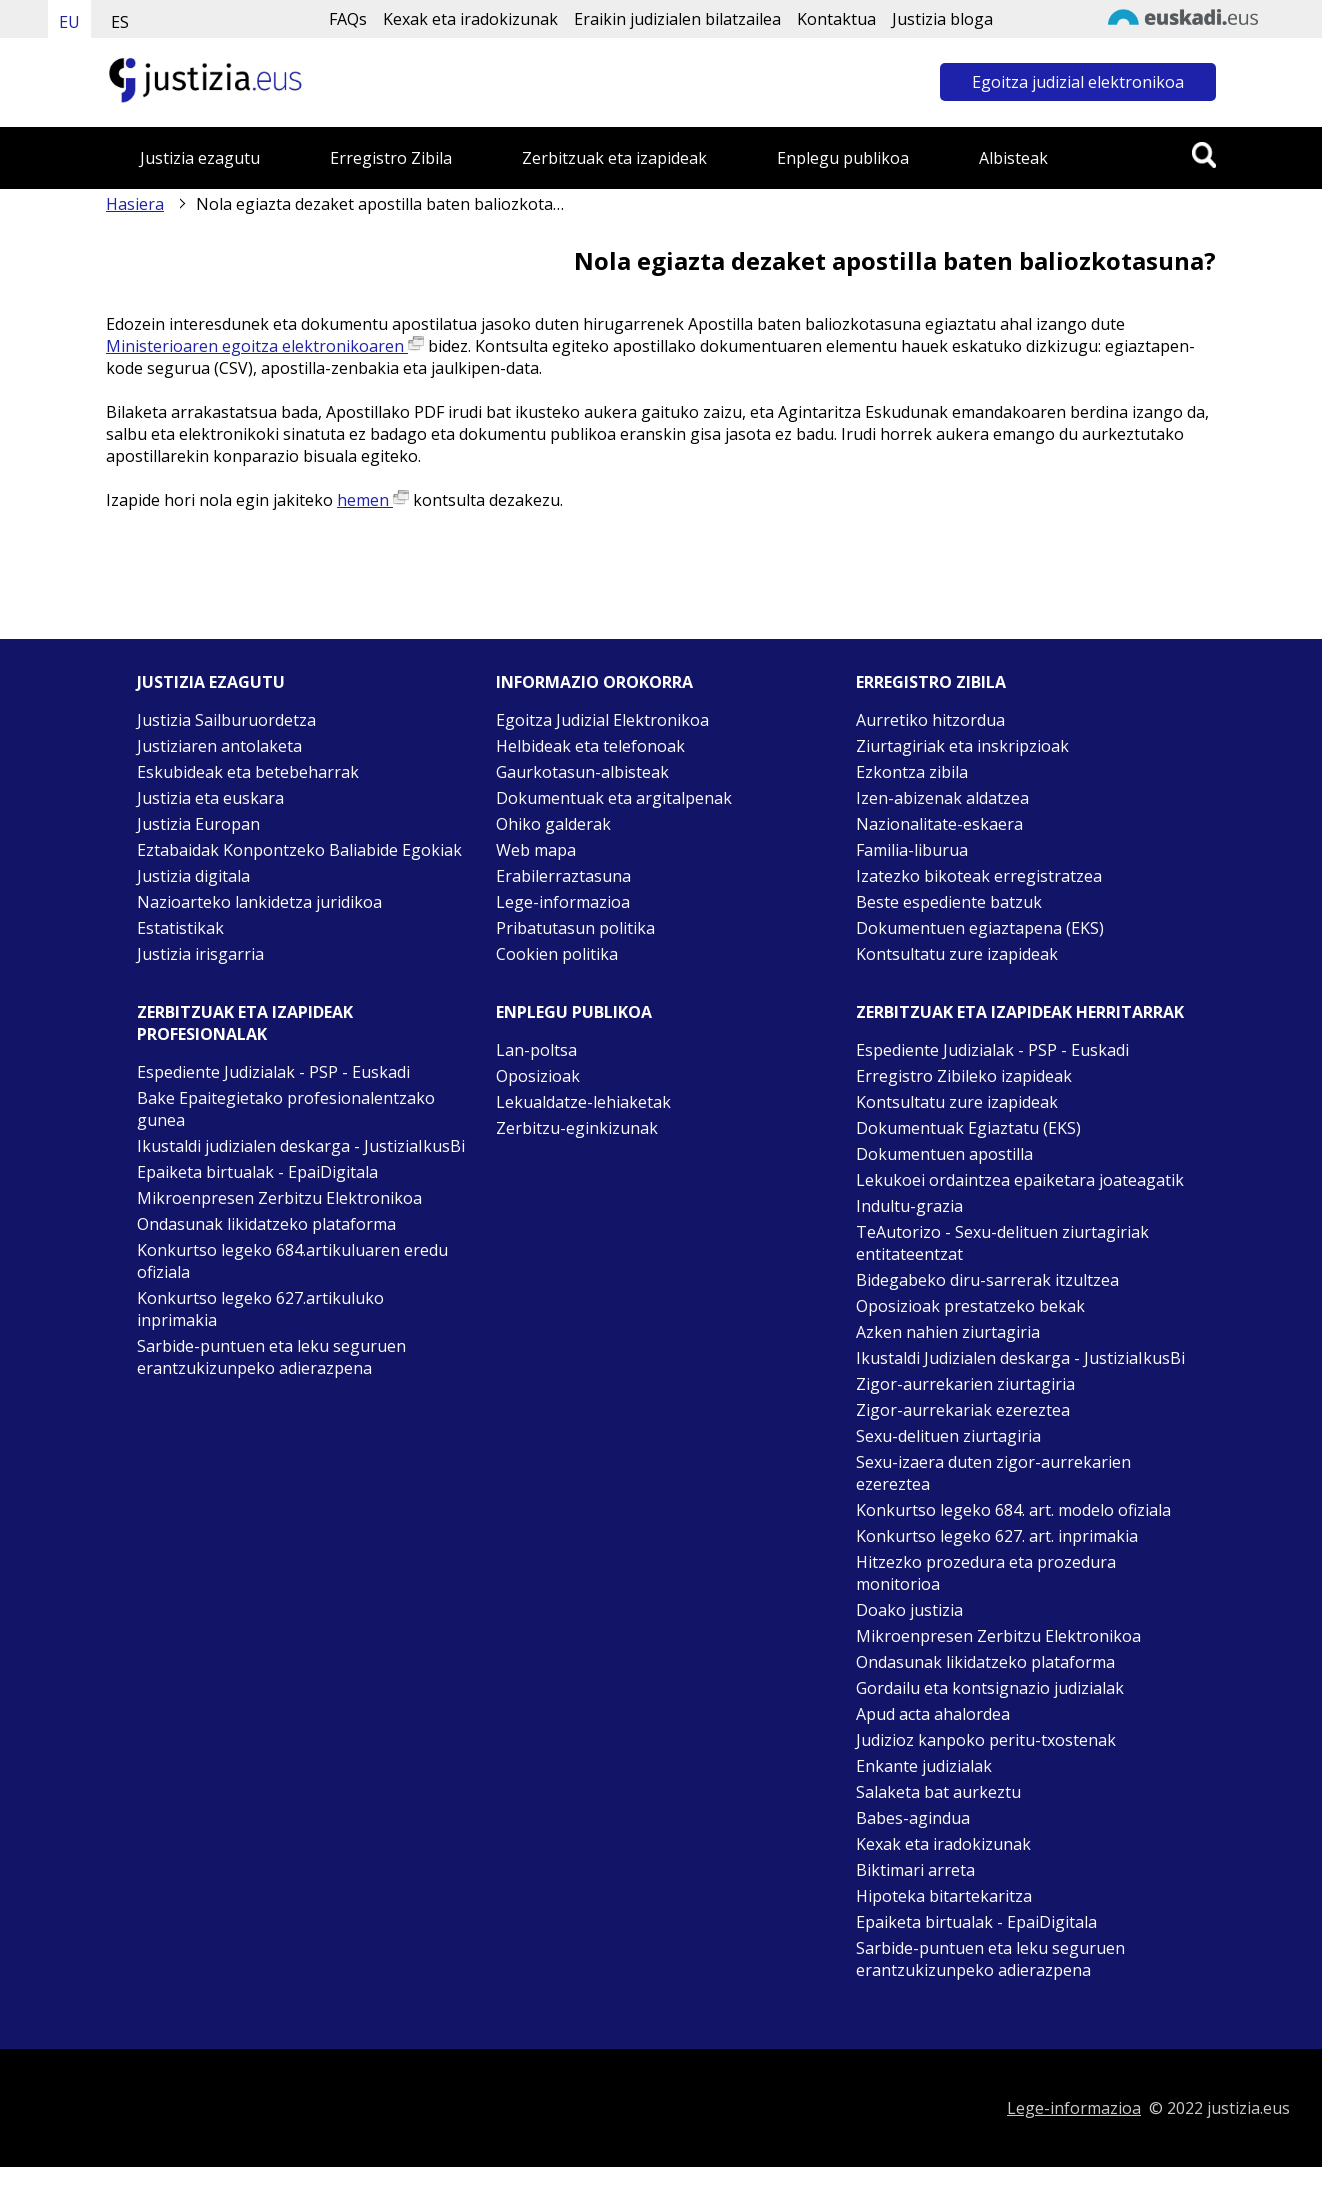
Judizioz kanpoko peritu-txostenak (986, 1740)
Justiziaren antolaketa (219, 746)
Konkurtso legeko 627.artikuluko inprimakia (260, 1309)
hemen (373, 500)
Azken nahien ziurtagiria (948, 1332)
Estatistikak (180, 928)
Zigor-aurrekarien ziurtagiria (965, 1384)
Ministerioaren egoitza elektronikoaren (265, 346)
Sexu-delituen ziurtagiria (948, 1436)
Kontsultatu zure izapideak (957, 954)
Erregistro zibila (931, 682)
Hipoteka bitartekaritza (944, 1896)
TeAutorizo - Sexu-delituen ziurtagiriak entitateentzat (1002, 1243)
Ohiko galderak (553, 824)
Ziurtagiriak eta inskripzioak (962, 746)
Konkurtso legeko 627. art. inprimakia (997, 1536)
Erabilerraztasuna (563, 876)
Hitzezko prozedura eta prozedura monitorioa (986, 1573)
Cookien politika (557, 954)
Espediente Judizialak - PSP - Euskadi (273, 1072)
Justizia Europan (198, 824)
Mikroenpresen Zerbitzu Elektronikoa (279, 1198)
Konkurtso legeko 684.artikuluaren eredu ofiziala (292, 1261)
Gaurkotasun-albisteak (582, 772)
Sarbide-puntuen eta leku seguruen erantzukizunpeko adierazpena (271, 1357)
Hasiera (135, 204)
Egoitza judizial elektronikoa (1078, 82)
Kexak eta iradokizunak (470, 19)
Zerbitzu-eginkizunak (577, 1128)
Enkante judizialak (924, 1766)
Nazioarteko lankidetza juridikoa (259, 902)
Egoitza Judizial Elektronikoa (602, 720)
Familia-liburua (912, 850)
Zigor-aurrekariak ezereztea (963, 1410)
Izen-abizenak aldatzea (942, 798)
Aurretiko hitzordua (930, 720)
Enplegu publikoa (843, 158)
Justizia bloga (942, 19)
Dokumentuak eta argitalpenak (614, 798)
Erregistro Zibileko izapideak (964, 1076)
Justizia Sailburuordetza (226, 720)
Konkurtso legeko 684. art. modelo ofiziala (1013, 1510)
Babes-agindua (913, 1818)
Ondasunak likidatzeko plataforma (266, 1224)
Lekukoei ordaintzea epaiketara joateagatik (1020, 1180)
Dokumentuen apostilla (944, 1154)
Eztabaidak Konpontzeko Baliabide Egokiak (299, 850)
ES (120, 22)
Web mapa (536, 850)
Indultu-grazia (909, 1206)
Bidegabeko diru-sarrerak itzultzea (987, 1280)
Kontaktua (836, 19)
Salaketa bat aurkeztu (938, 1792)
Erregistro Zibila (391, 158)
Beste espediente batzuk (949, 902)
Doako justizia (909, 1610)
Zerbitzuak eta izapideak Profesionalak (245, 1023)
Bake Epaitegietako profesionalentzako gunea (286, 1109)
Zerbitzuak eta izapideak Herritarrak (1020, 1012)
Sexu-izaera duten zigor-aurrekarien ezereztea (993, 1473)
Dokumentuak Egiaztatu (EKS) (968, 1128)
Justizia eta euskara (210, 798)
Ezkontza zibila (912, 772)
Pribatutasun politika (575, 928)
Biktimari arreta (915, 1870)
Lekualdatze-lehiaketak (583, 1102)
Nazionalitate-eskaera (939, 824)
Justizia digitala (193, 876)
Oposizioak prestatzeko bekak (970, 1306)
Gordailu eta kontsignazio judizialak (990, 1688)
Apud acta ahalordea (933, 1714)
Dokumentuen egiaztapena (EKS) (980, 928)
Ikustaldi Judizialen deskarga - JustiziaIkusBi (1020, 1358)
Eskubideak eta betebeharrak (248, 772)
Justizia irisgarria (200, 954)
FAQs (348, 19)
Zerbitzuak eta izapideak (614, 158)
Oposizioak (538, 1076)
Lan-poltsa (536, 1050)
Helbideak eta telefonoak (590, 746)
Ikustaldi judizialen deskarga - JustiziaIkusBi (301, 1146)
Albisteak (1013, 158)
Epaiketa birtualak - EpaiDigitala (257, 1172)
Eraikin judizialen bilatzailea (677, 19)
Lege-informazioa (563, 902)
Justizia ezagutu (200, 158)
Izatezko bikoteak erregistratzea (979, 876)
